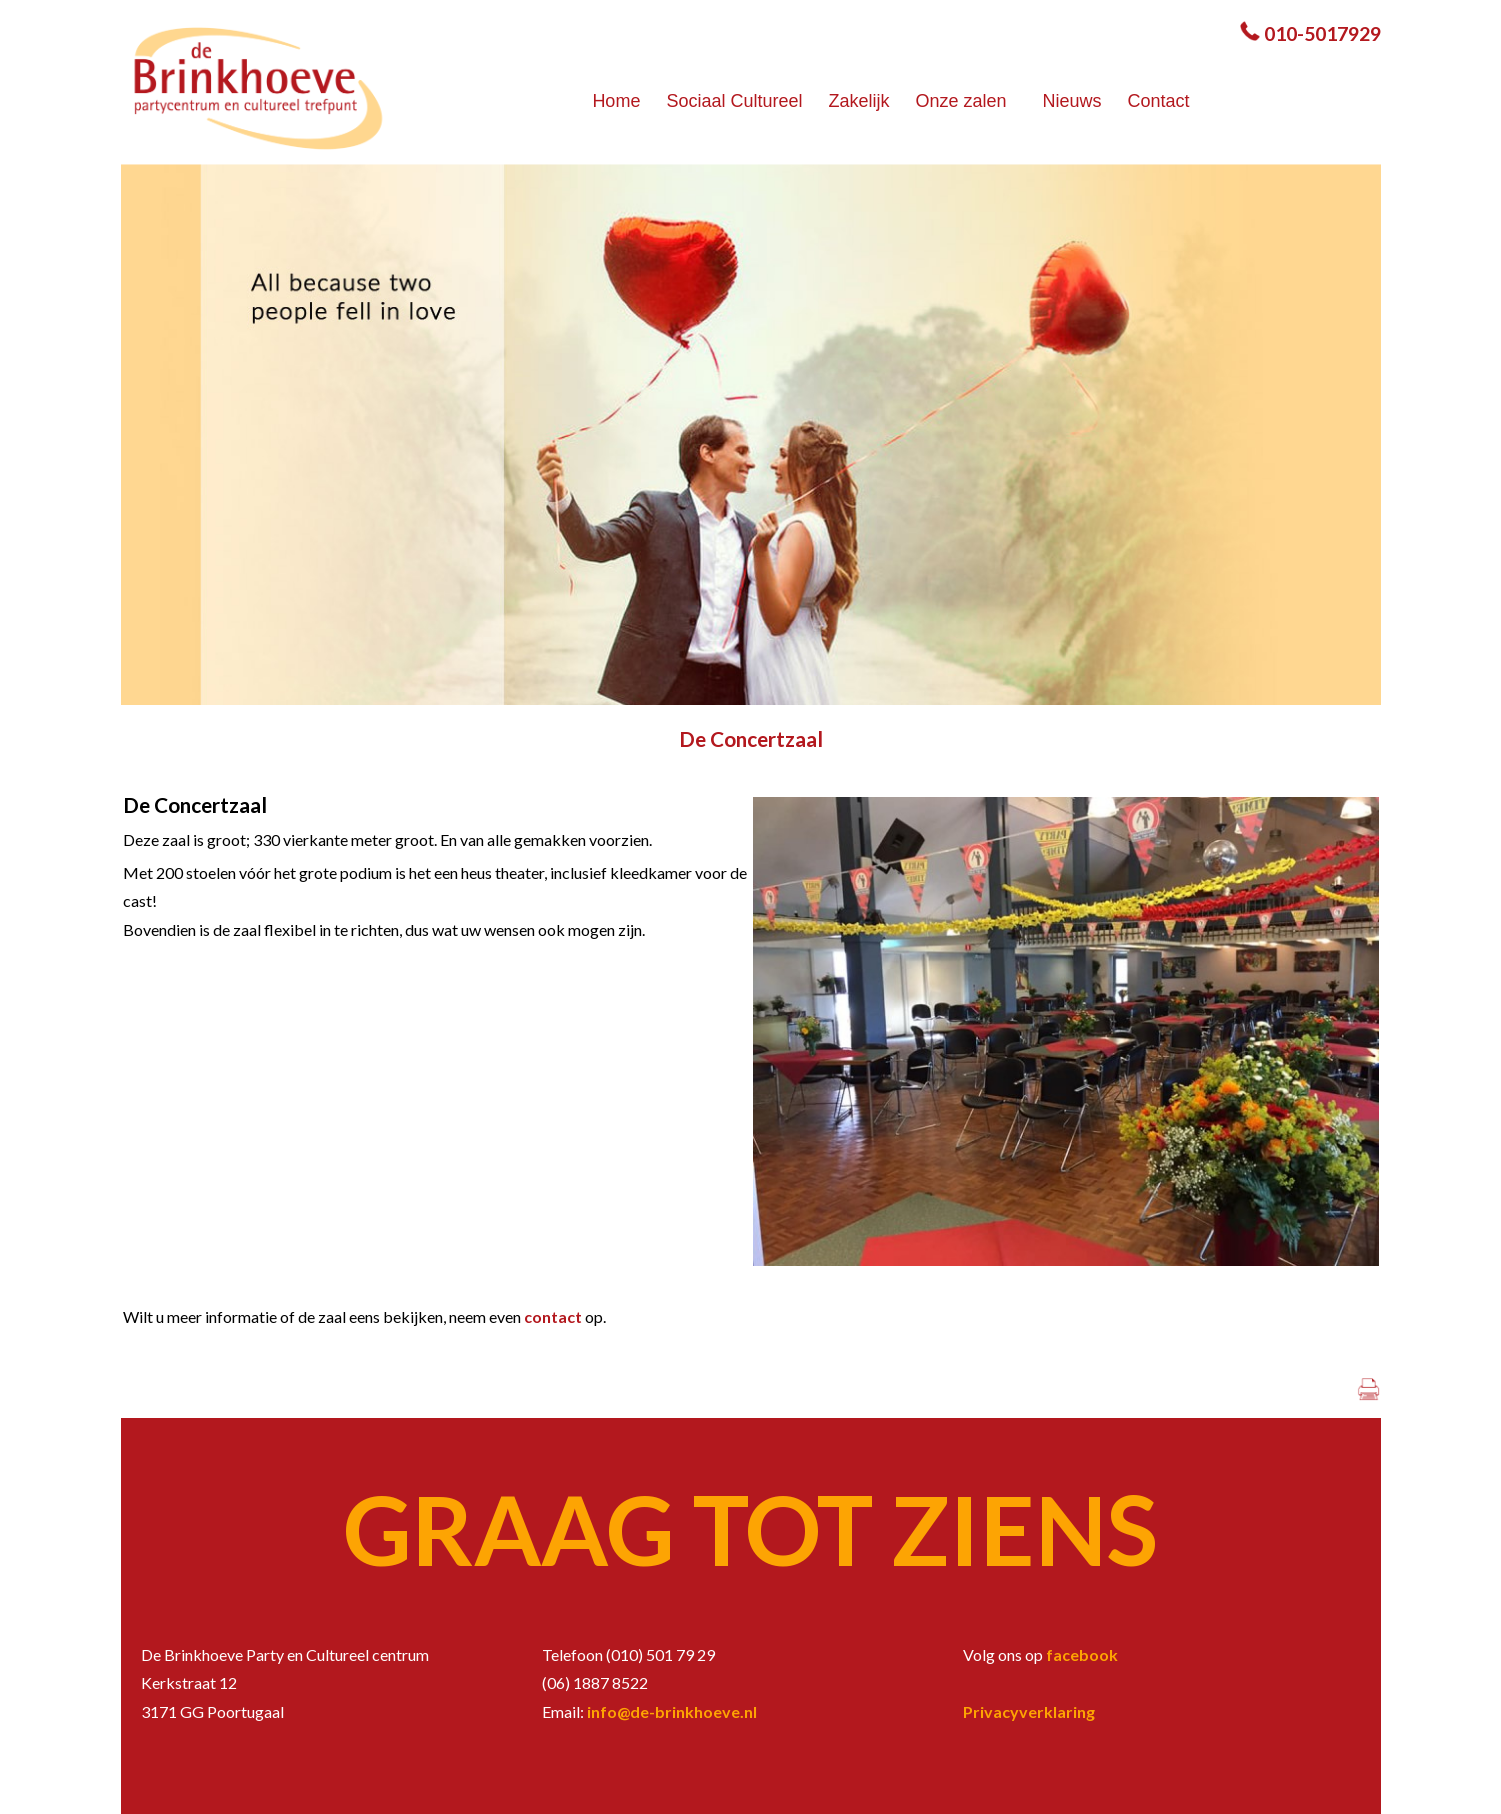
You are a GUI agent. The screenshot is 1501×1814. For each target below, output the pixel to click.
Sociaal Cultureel (734, 101)
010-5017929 (1322, 33)
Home (616, 101)
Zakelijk (858, 101)
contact (554, 1316)
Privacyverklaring (1029, 1711)
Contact (1159, 101)
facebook (1082, 1654)
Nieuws (1072, 101)
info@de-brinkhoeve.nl (672, 1711)
